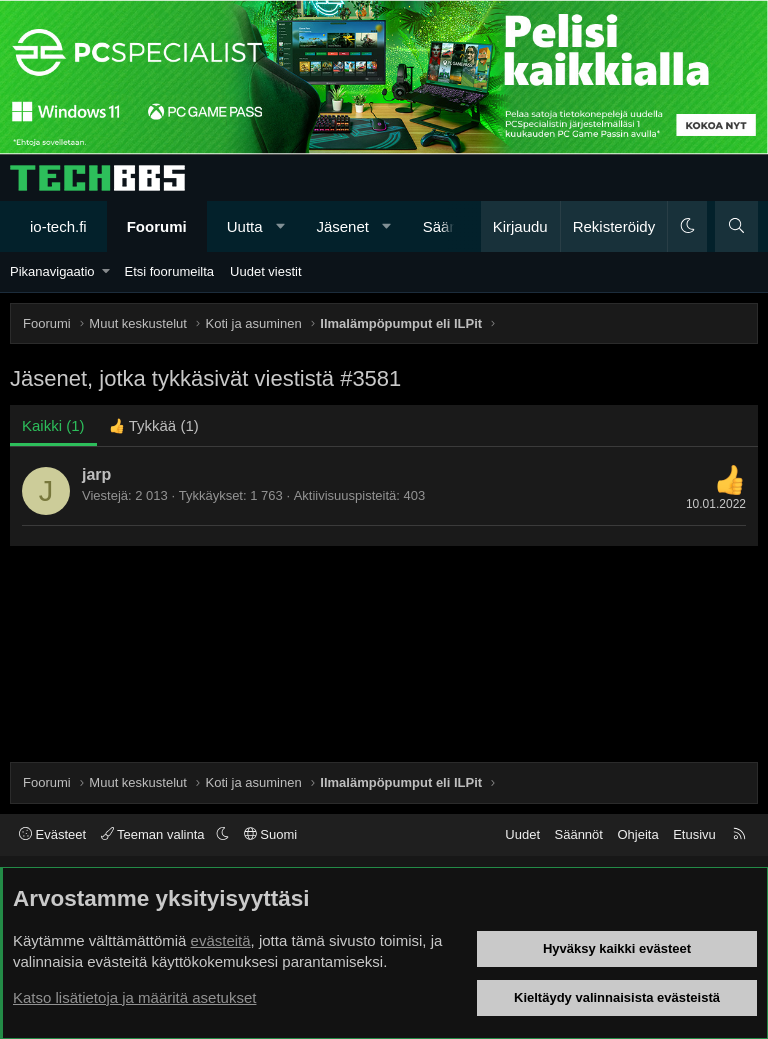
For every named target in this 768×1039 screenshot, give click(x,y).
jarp (96, 474)
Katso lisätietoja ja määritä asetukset (134, 997)
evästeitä (221, 940)
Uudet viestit (266, 271)
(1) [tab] (53, 425)
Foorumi (157, 226)
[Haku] (736, 226)
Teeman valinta (154, 834)
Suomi (270, 834)
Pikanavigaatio (52, 271)
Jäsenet (342, 226)
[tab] (154, 425)
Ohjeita (637, 834)
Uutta (245, 226)
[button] (280, 226)
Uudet (522, 834)
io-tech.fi (58, 226)
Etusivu (694, 834)
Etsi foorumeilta (169, 271)
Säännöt (579, 834)
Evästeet (52, 834)
